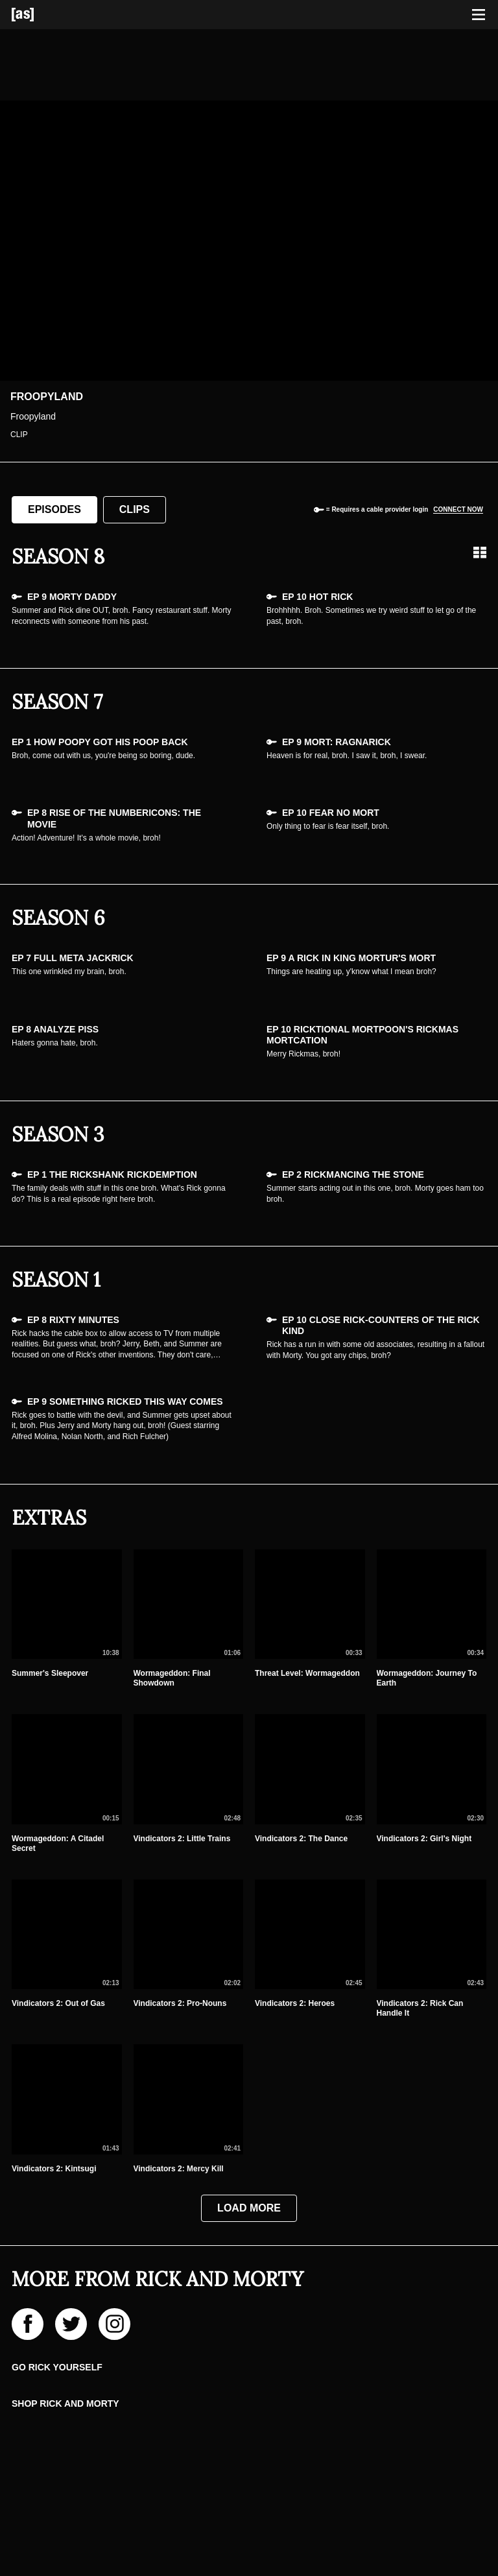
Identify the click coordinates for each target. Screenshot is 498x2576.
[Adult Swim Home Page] (39, 14)
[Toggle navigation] (479, 15)
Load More (249, 2207)
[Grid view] (479, 552)
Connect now (458, 509)
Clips (134, 509)
